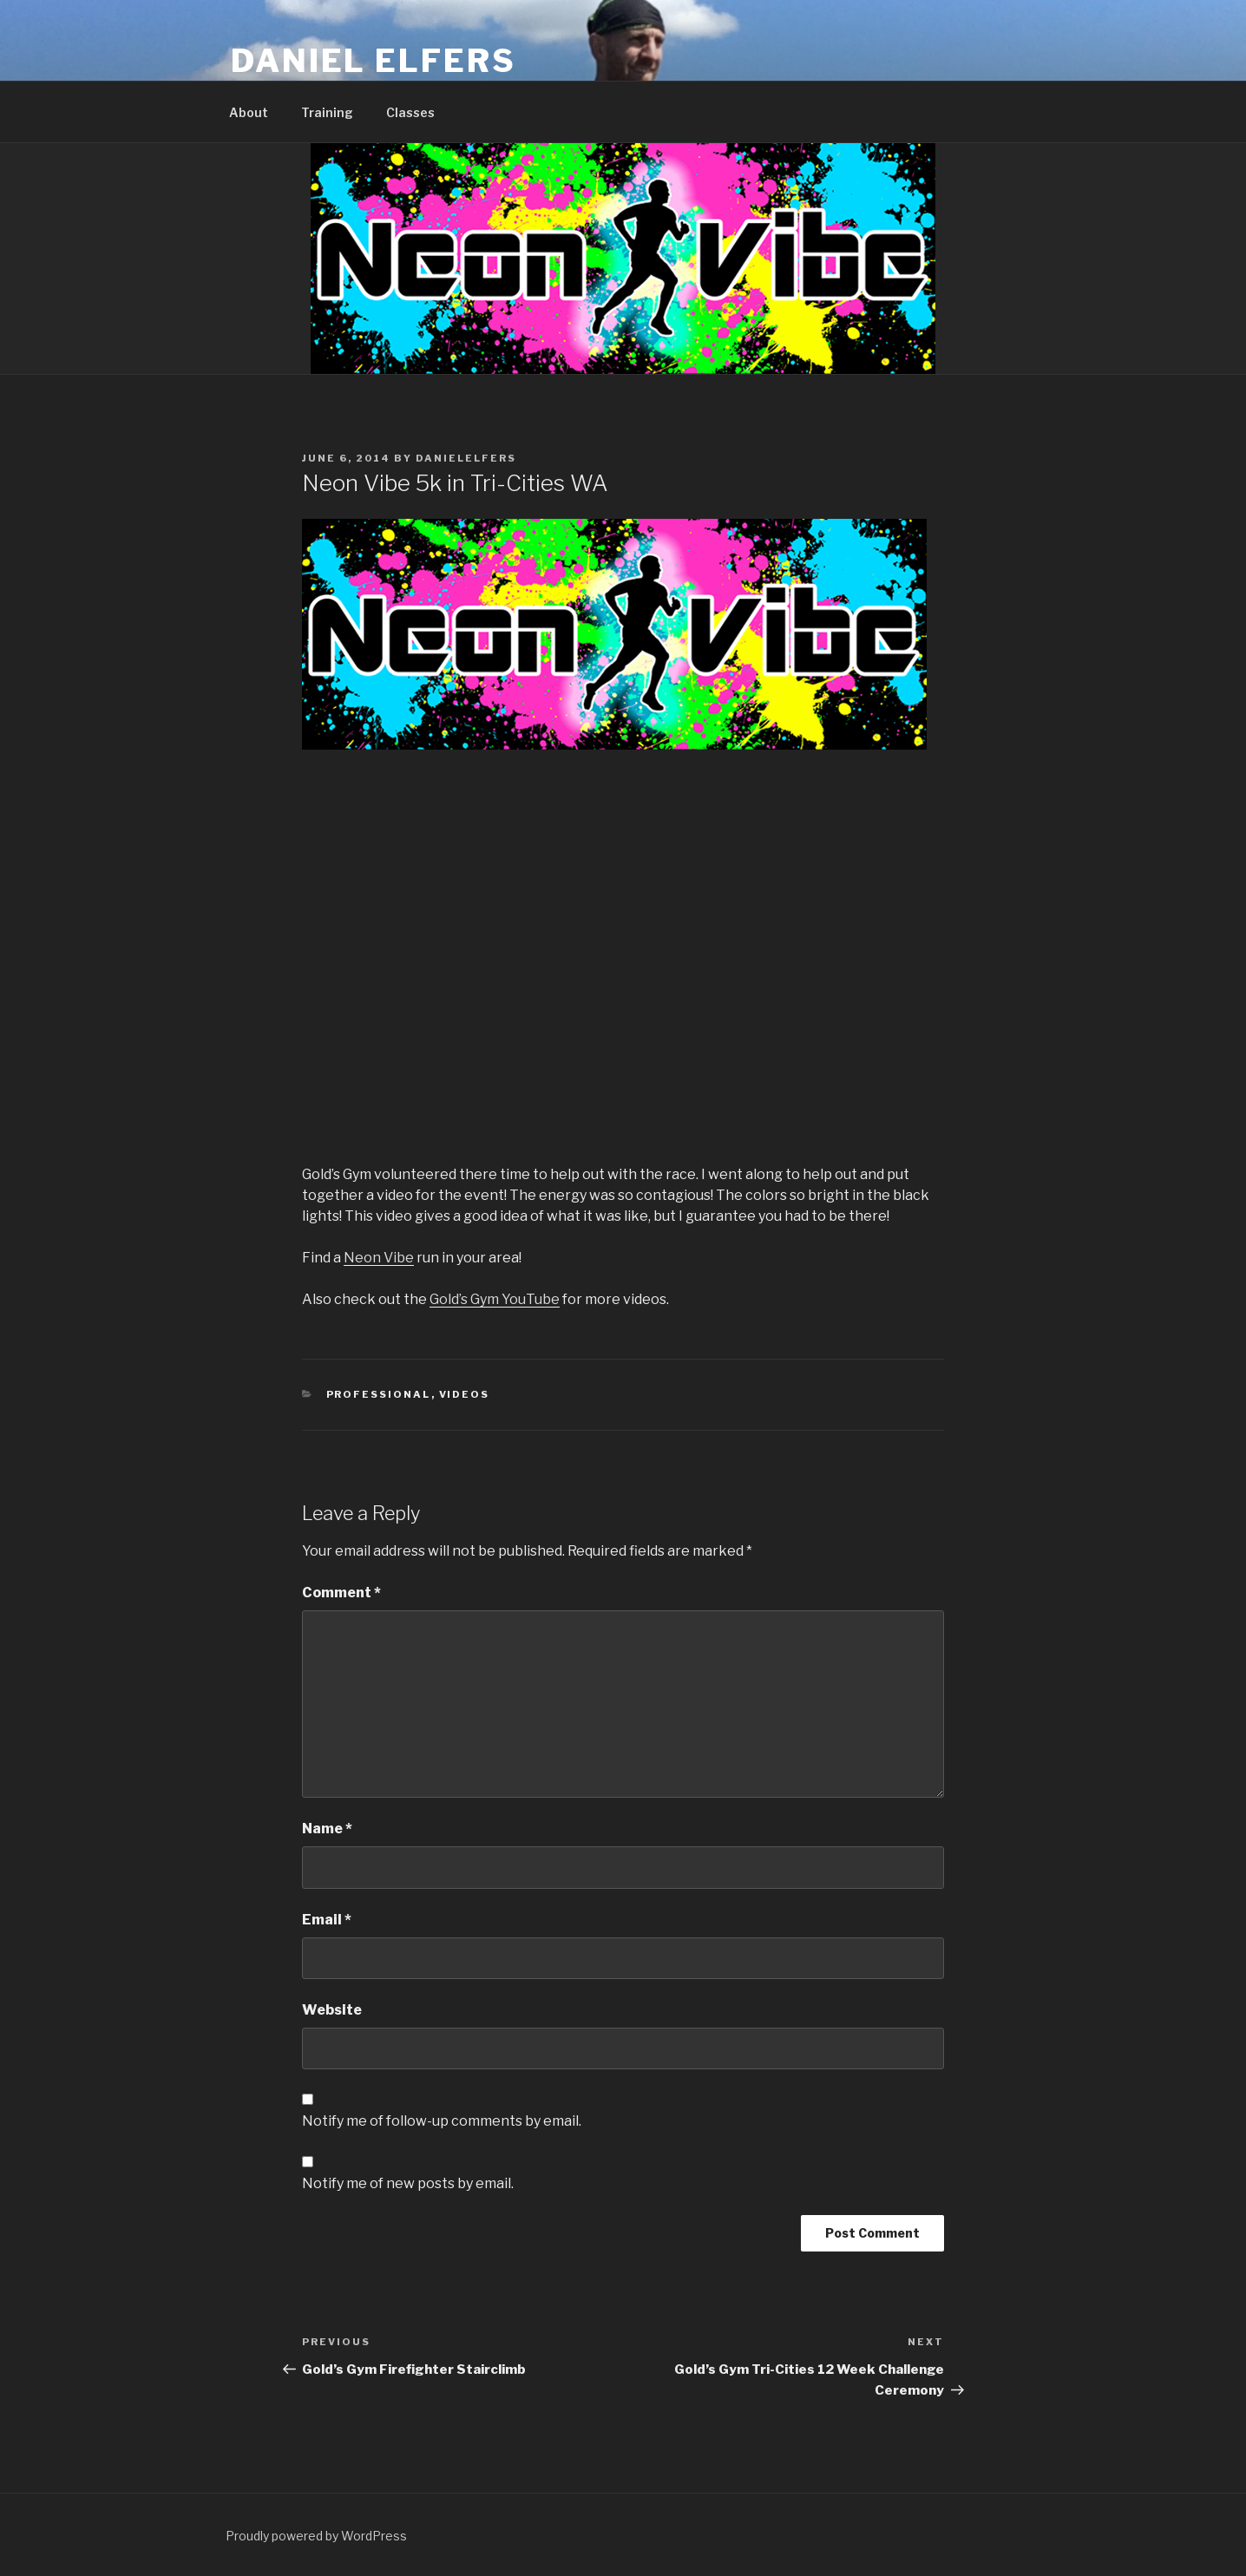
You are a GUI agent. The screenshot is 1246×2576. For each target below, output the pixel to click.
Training (327, 112)
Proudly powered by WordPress (316, 2535)
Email (326, 1919)
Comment (341, 1592)
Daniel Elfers (373, 61)
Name (327, 1828)
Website (332, 2010)
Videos (464, 1394)
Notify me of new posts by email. (408, 2183)
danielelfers (466, 458)
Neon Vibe (379, 1257)
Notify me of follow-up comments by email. (441, 2121)
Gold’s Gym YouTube (495, 1299)
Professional (378, 1394)
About (248, 112)
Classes (410, 112)
